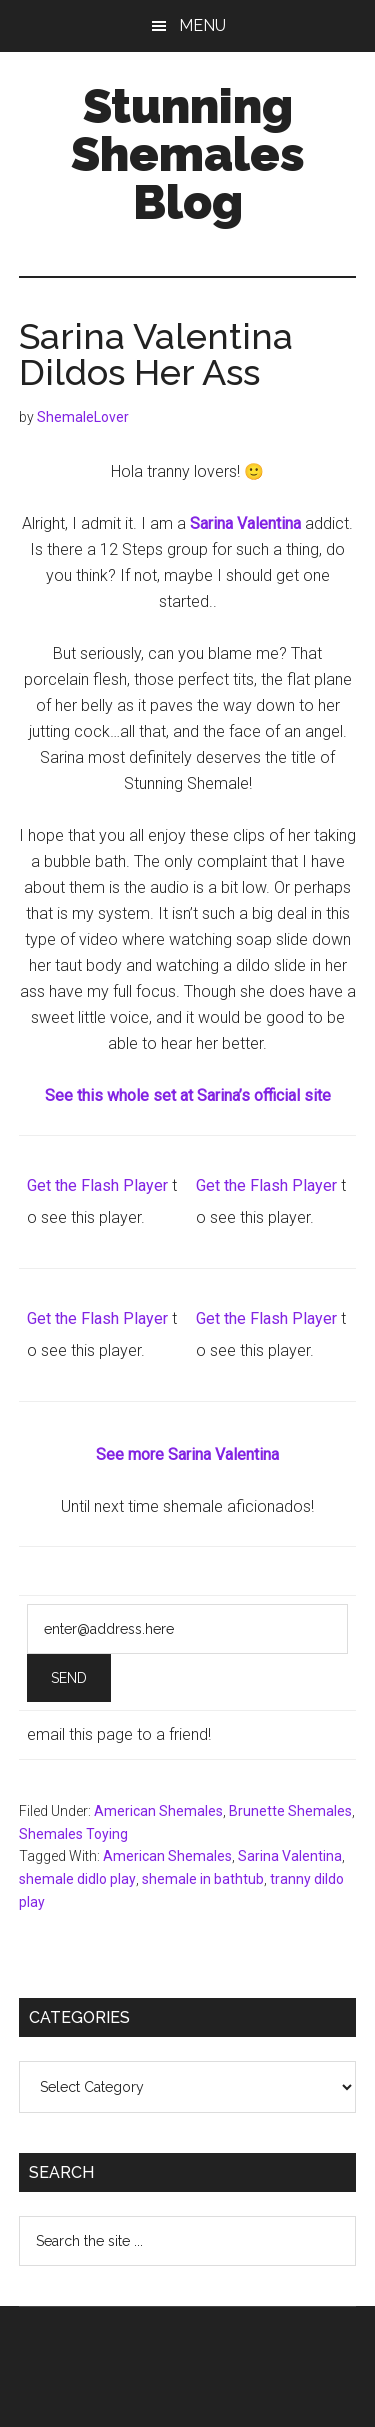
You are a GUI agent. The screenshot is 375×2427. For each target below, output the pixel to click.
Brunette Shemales (290, 1811)
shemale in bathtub (203, 1879)
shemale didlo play (77, 1879)
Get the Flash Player (97, 1185)
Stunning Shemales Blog (188, 154)
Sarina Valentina (290, 1856)
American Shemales (158, 1811)
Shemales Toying (73, 1834)
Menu (202, 25)
